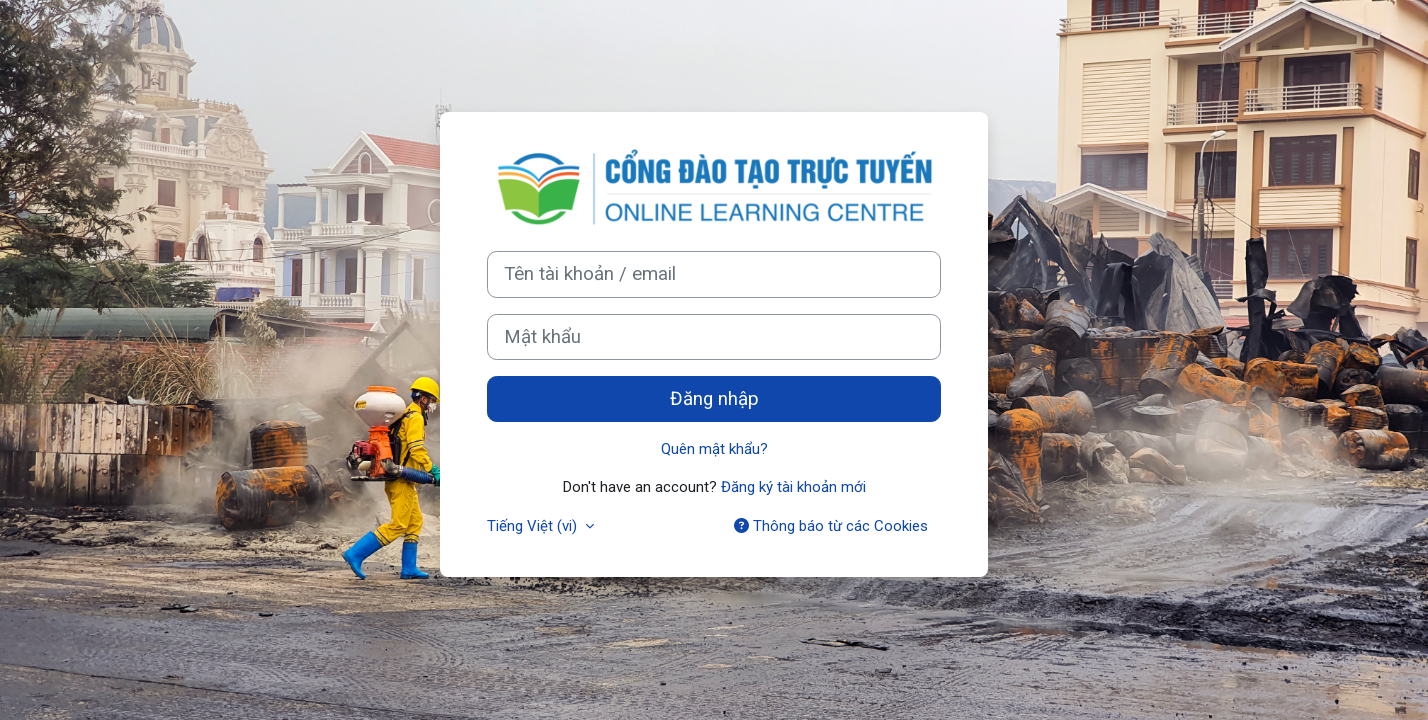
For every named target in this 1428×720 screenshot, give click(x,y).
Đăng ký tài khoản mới (793, 487)
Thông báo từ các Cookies (831, 526)
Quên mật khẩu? (714, 449)
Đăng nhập (714, 399)
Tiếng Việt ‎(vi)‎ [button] (534, 526)
